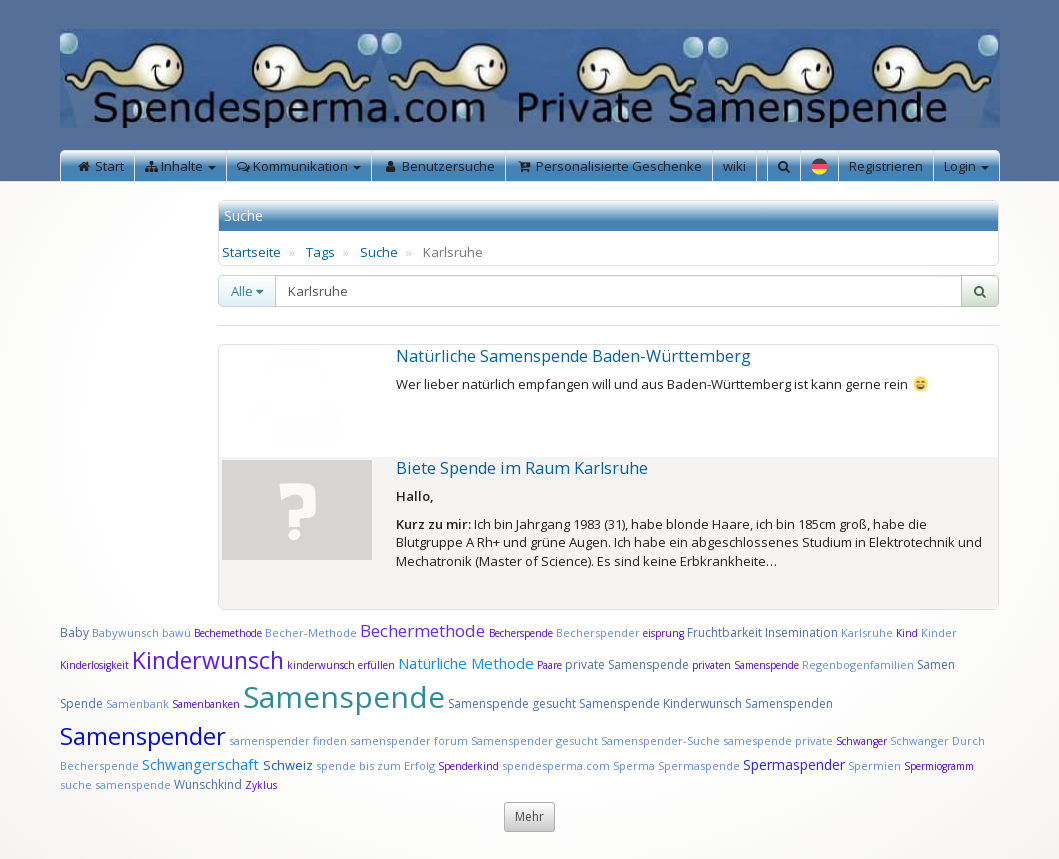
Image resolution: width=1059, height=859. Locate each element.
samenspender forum (409, 740)
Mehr (529, 816)
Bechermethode (424, 630)
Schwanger (861, 741)
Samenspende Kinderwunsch (660, 703)
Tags (320, 252)
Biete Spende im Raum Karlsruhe (522, 468)
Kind (908, 633)
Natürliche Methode (466, 663)
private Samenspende (627, 664)
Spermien (874, 765)
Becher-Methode (311, 632)
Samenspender (143, 735)
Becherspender (599, 632)
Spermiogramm (939, 766)
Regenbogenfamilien (858, 664)
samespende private (778, 740)
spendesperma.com (556, 765)
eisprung (663, 633)
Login (966, 166)
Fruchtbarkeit (726, 632)
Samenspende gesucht (512, 703)
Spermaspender (794, 764)
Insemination (801, 632)
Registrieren (886, 166)
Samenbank (137, 703)
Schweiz (288, 765)
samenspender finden (288, 740)
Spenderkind (468, 766)
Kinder (939, 632)
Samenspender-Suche (660, 740)
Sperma (634, 765)
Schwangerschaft (202, 764)
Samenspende (344, 696)
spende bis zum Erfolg (375, 765)
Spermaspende (699, 765)
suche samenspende (115, 784)
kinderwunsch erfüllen (341, 665)
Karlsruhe (867, 632)
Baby (74, 632)
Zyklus (261, 785)
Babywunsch (125, 632)
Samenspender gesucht (534, 740)
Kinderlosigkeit (96, 665)
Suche (379, 252)
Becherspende (521, 633)
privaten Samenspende (745, 665)
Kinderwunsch (208, 660)
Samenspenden (789, 703)
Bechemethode (228, 633)
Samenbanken (207, 704)
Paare (551, 665)
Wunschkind (208, 784)
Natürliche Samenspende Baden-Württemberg (573, 356)
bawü (176, 632)
